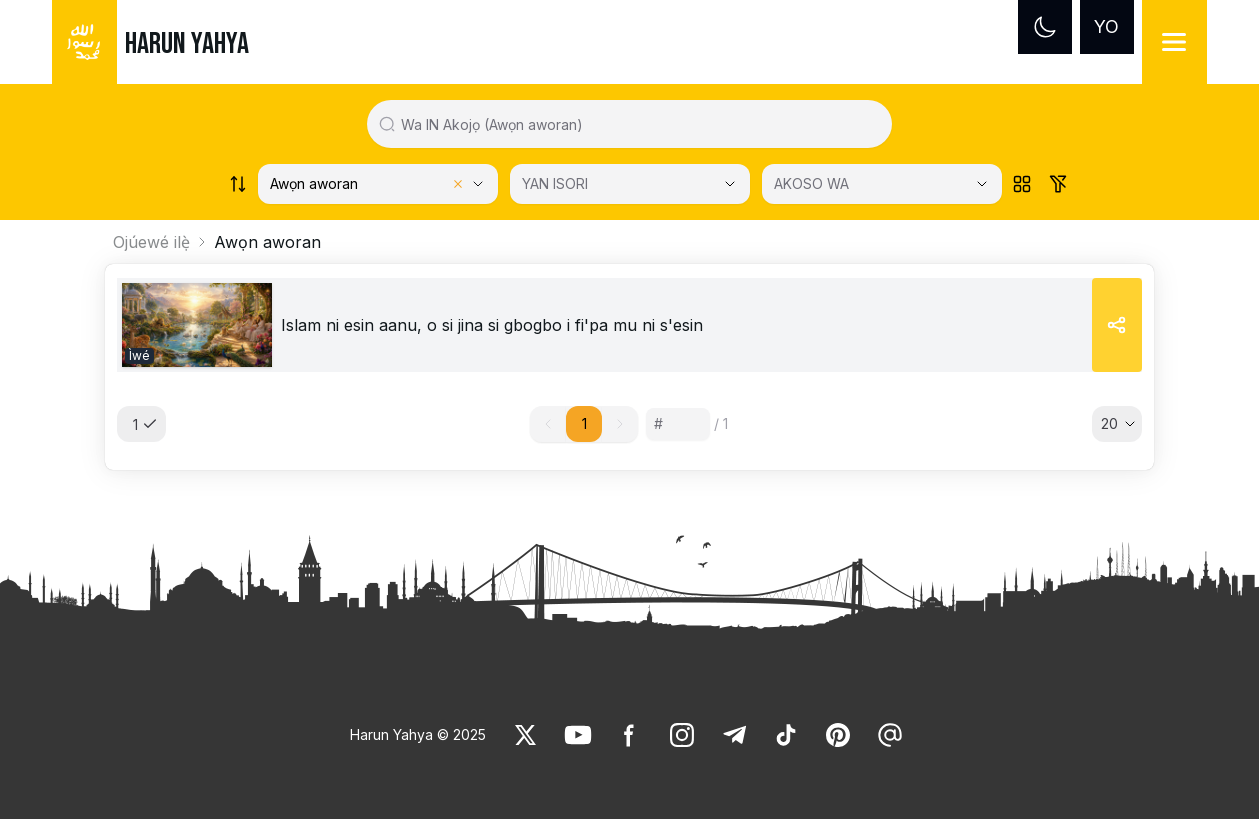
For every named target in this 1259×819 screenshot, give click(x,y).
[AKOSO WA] (882, 184)
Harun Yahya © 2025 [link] (418, 734)
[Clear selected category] (458, 184)
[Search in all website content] (637, 124)
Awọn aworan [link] (267, 242)
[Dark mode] (1045, 27)
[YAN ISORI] (630, 184)
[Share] (1117, 325)
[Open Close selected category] (730, 184)
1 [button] (584, 423)
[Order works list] (238, 184)
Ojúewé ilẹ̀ (151, 242)
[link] (197, 325)
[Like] (526, 735)
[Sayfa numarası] (678, 424)
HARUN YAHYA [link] (187, 44)
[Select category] (378, 184)
